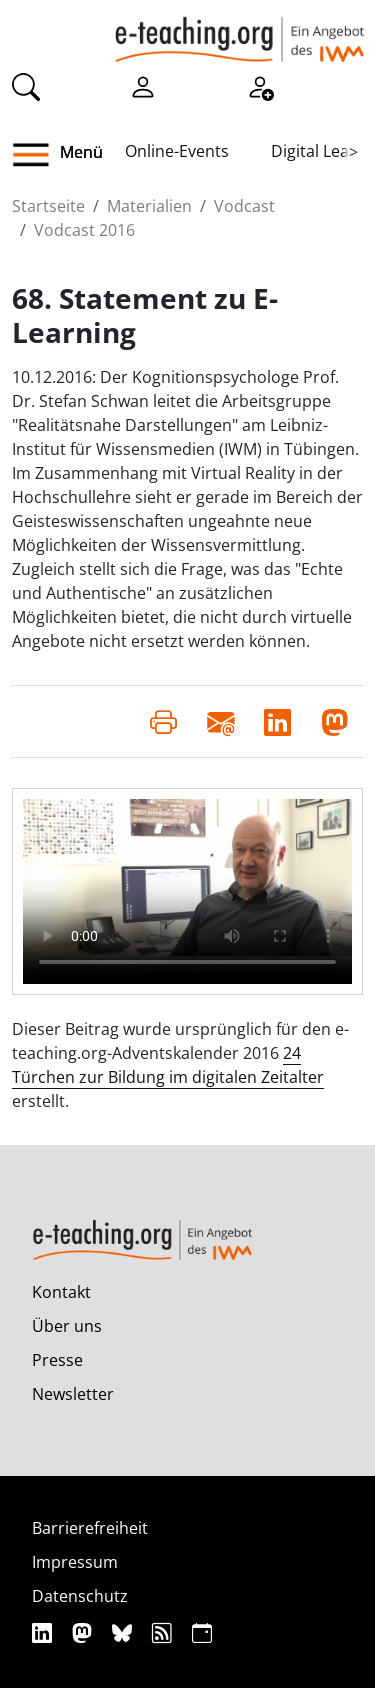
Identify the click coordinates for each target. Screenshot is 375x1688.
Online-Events (177, 151)
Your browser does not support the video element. (187, 891)
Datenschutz (80, 1596)
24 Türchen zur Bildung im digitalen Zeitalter (168, 1065)
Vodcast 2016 (84, 230)
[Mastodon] (84, 1632)
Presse (57, 1360)
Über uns (67, 1326)
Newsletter (73, 1394)
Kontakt (61, 1292)
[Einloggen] (143, 86)
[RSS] (164, 1632)
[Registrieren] (260, 86)
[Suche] (26, 86)
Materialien (149, 206)
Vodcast (244, 206)
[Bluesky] (124, 1632)
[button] (38, 155)
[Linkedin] (44, 1632)
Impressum (75, 1562)
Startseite (48, 206)
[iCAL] (202, 1632)
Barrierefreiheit (90, 1528)
